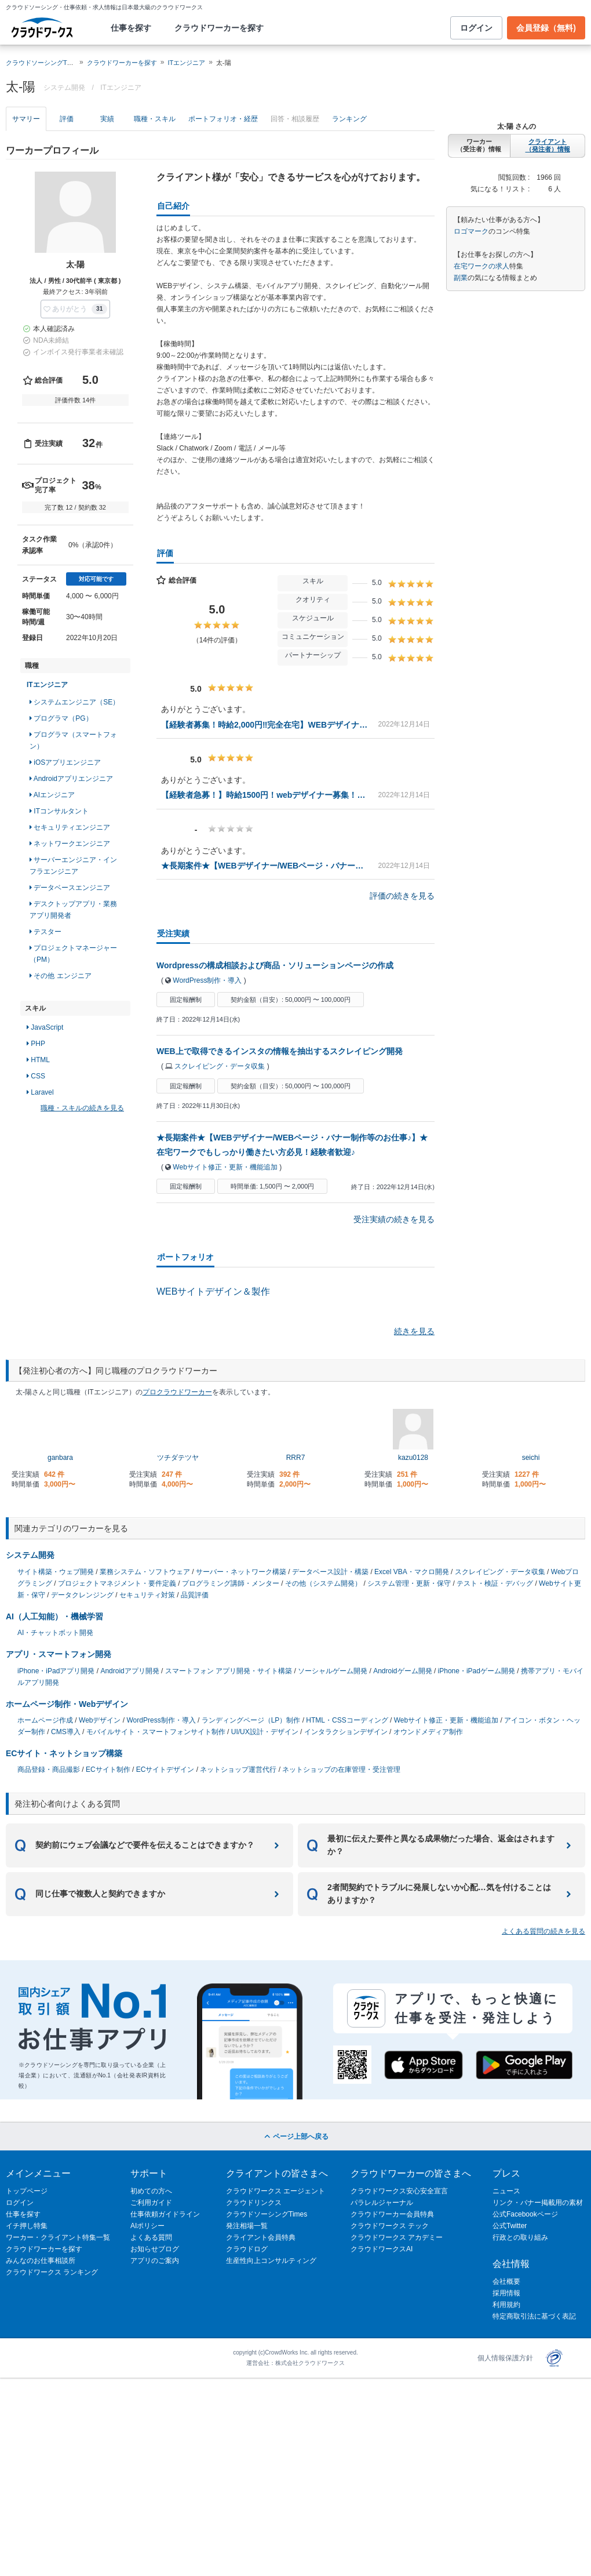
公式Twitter (510, 2226)
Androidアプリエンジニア (71, 779)
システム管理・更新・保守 (409, 1583)
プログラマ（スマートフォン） (73, 740)
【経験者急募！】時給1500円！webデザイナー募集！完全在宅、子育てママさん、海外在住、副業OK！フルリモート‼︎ (265, 795)
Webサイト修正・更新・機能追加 (225, 1167)
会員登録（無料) (546, 27)
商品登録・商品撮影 (48, 1769)
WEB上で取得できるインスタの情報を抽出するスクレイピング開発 (279, 1051)
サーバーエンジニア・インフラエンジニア (73, 865)
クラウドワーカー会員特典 (392, 2214)
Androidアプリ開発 (129, 1671)
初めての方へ (151, 2191)
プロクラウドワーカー (177, 1392)
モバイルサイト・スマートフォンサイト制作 (155, 1732)
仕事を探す (131, 27)
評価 (67, 119)
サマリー (26, 119)
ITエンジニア (186, 62)
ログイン (476, 27)
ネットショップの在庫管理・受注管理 (341, 1769)
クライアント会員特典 (261, 2237)
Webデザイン (100, 1720)
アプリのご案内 (154, 2261)
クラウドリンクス (254, 2203)
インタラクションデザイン (346, 1732)
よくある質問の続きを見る (543, 1931)
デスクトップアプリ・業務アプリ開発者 (73, 910)
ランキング (349, 119)
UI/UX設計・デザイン (264, 1732)
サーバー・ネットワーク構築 (241, 1572)
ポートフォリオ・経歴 (223, 119)
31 (99, 309)
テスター (45, 932)
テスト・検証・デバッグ (495, 1583)
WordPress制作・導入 (207, 980)
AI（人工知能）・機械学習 (54, 1616)
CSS (36, 1076)
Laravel (40, 1092)
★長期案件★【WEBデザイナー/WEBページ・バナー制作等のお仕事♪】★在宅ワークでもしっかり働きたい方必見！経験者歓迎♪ (265, 865)
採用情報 (506, 2293)
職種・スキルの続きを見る (82, 1108)
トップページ (27, 2191)
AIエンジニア (52, 795)
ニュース (506, 2191)
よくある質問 (151, 2237)
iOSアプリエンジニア (65, 762)
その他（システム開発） (323, 1583)
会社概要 (506, 2281)
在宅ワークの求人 (481, 266)
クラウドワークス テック (390, 2226)
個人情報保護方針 (505, 2358)
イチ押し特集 (27, 2226)
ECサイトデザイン (165, 1769)
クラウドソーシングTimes (266, 2214)
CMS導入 (66, 1732)
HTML (38, 1060)
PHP (36, 1044)
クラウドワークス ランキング (52, 2272)
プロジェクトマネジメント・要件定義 (117, 1583)
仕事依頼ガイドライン (165, 2214)
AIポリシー (147, 2226)
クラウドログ (247, 2249)
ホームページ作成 (45, 1720)
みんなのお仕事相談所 (40, 2261)
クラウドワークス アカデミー (397, 2237)
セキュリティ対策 (147, 1595)
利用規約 (506, 2305)
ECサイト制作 (108, 1769)
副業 (461, 278)
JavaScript (45, 1027)
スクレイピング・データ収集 (219, 1066)
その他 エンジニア (61, 976)
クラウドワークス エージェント (275, 2191)
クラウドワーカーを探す (219, 27)
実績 (107, 119)
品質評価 (195, 1595)
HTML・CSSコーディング (347, 1720)
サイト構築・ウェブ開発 (55, 1572)
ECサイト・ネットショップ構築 (64, 1753)
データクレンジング (82, 1595)
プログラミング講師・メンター (230, 1583)
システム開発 (30, 1555)
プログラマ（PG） (61, 718)
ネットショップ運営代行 (238, 1769)
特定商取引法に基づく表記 (534, 2316)
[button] (75, 309)
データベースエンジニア (70, 888)
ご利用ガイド (151, 2203)
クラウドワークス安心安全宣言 (399, 2191)
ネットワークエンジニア (70, 844)
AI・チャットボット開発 (55, 1633)
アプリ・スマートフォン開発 (58, 1654)
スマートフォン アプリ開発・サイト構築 (228, 1671)
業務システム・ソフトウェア (145, 1572)
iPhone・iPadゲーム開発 (476, 1671)
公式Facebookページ (525, 2214)
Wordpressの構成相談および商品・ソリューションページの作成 (274, 965)
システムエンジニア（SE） (74, 702)
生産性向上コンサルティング (271, 2261)
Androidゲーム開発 (402, 1671)
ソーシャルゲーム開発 (332, 1671)
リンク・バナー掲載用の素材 (538, 2203)
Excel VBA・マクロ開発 (411, 1572)
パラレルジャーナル (382, 2203)
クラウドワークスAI (382, 2249)
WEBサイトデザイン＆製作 (213, 1291)
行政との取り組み (520, 2237)
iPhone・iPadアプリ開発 (55, 1671)
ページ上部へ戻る (295, 2136)
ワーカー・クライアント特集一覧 (58, 2237)
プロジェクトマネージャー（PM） (73, 954)
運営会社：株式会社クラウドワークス (295, 2363)
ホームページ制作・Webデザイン (67, 1704)
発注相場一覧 (247, 2226)
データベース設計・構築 (330, 1572)
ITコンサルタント (59, 811)
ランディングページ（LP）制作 (251, 1720)
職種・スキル (155, 119)
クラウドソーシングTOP (41, 62)
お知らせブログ (154, 2249)
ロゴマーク (471, 231)
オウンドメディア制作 (428, 1732)
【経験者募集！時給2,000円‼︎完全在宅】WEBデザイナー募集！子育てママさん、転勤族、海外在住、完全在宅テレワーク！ (265, 724)
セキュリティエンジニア (70, 827)
